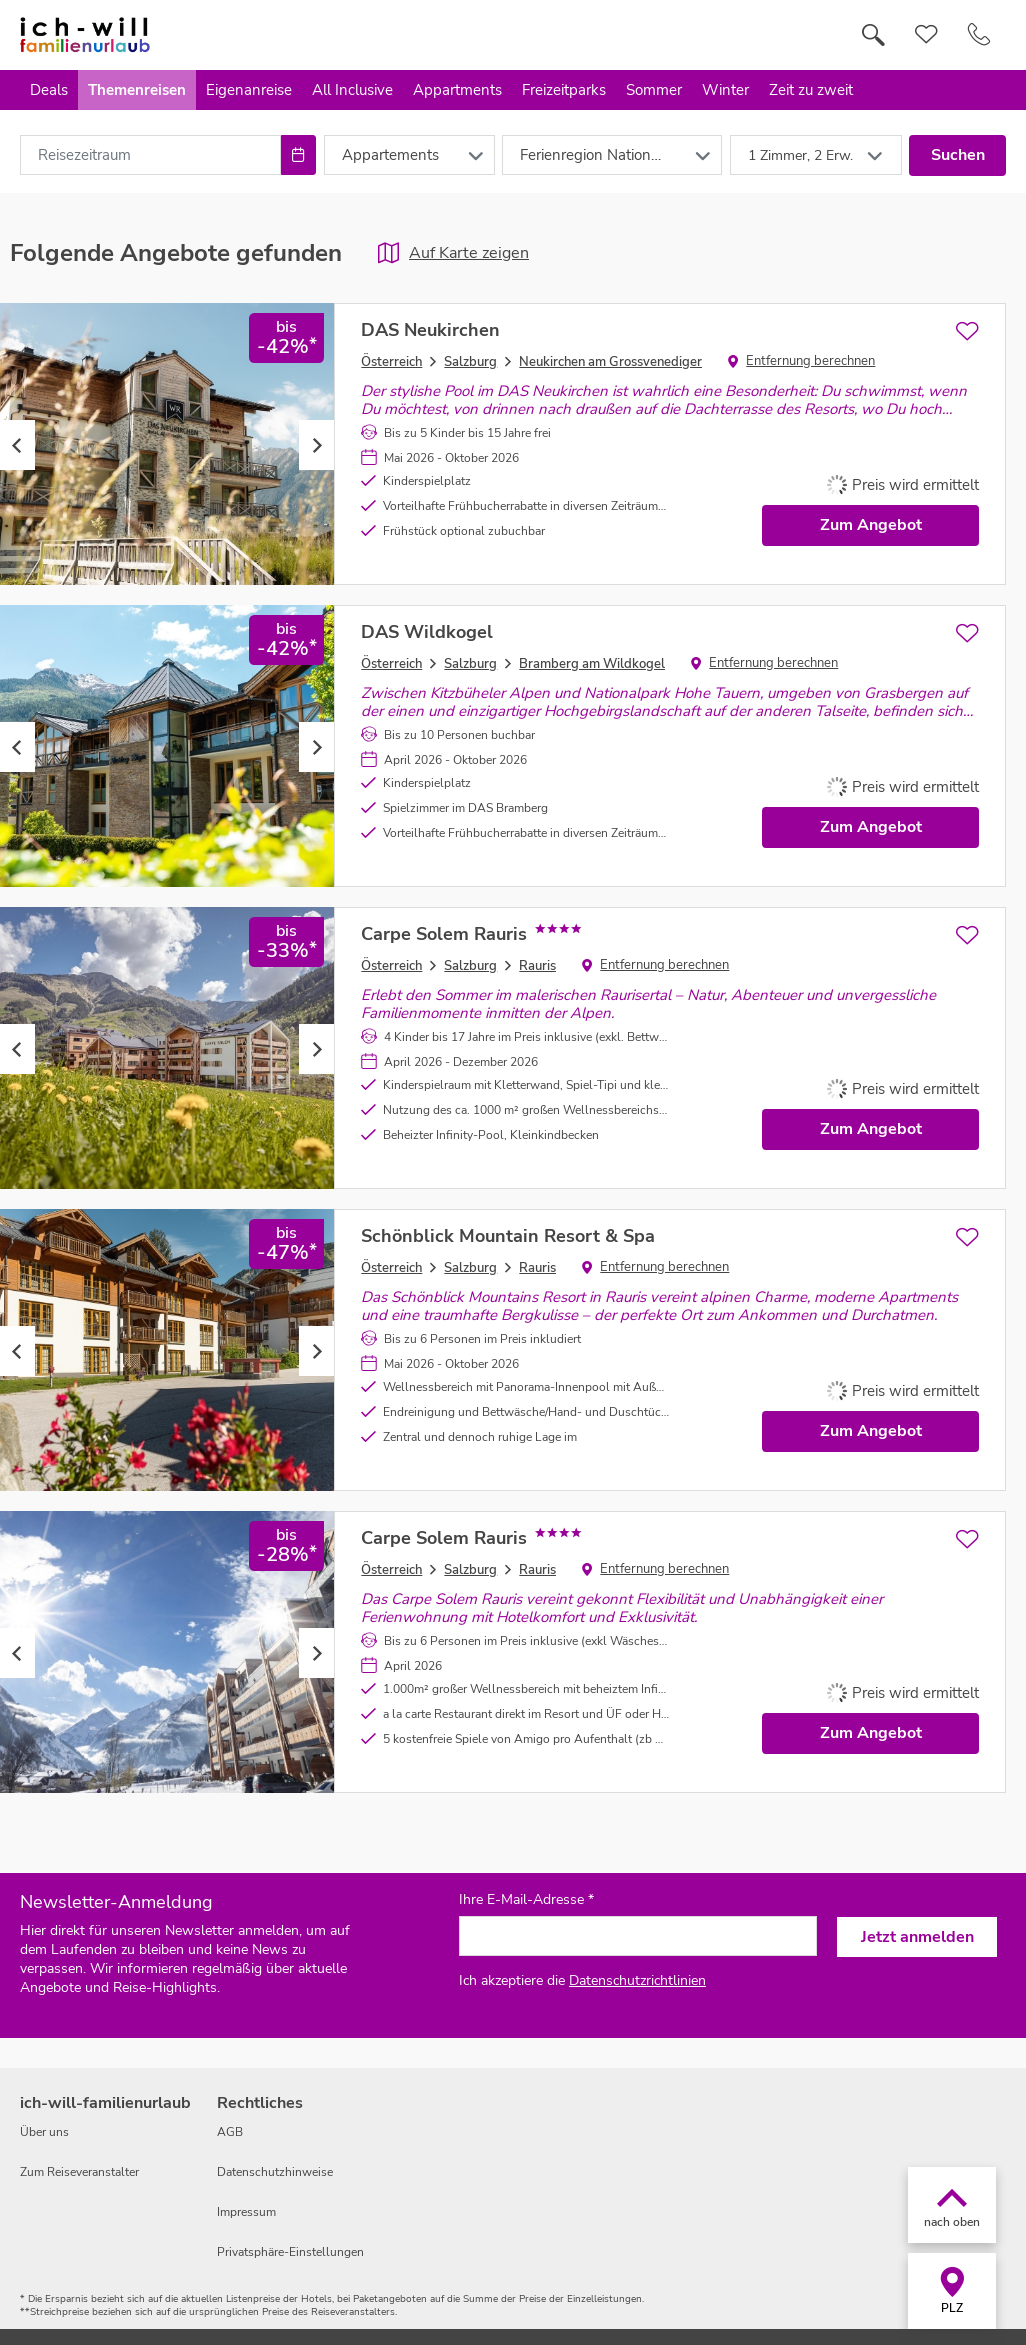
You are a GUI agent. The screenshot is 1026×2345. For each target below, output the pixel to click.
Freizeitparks (564, 90)
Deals (49, 90)
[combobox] (150, 155)
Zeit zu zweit (811, 90)
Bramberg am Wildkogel (592, 664)
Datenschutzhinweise (275, 2172)
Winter (725, 90)
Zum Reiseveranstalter (79, 2172)
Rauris (537, 966)
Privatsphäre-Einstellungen (290, 2252)
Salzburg (470, 362)
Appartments (457, 90)
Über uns (44, 2132)
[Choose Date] (298, 155)
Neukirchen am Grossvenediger (610, 362)
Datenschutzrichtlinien (637, 1980)
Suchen (958, 155)
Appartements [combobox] (390, 155)
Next (316, 445)
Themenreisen (137, 90)
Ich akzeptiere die (582, 1980)
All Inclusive (352, 90)
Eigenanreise (249, 90)
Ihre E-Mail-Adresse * (526, 1900)
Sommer (654, 90)
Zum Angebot (871, 525)
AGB (230, 2132)
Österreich (391, 362)
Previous (17, 445)
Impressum (246, 2212)
